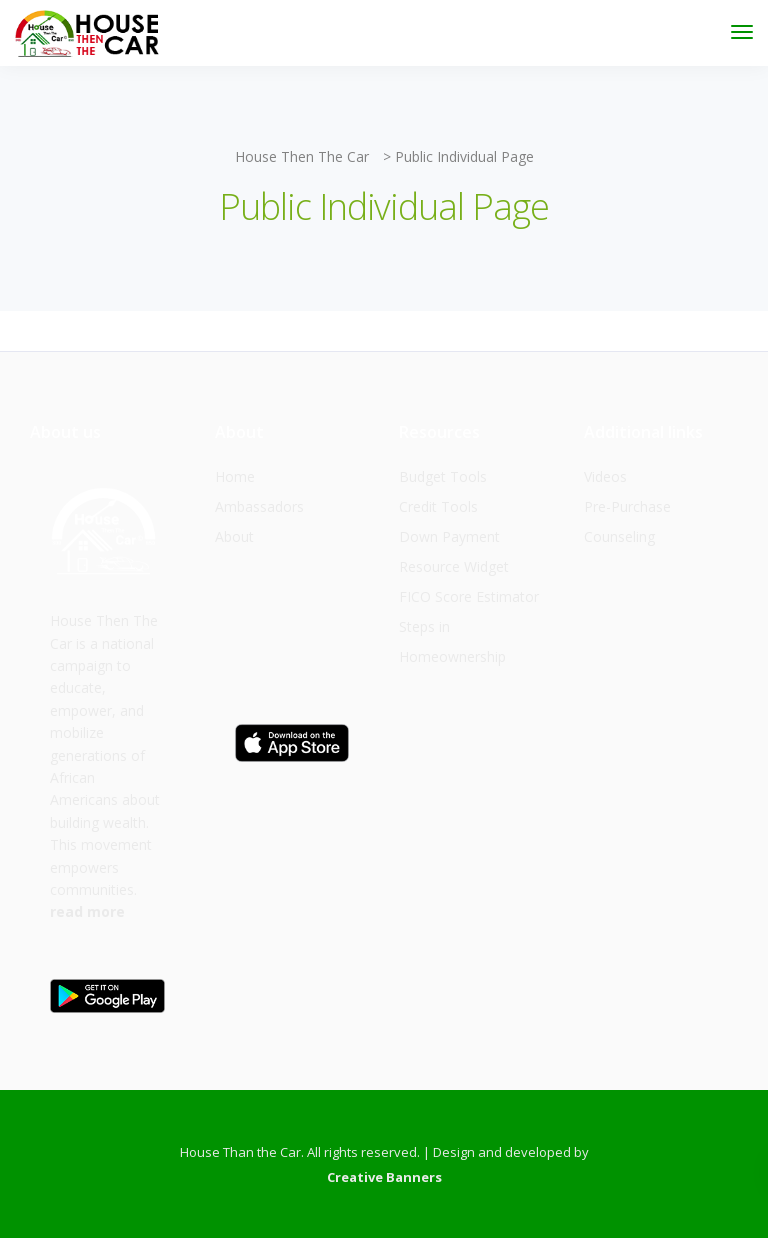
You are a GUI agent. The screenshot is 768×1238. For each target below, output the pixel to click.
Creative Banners (384, 1177)
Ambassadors (259, 506)
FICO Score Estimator (469, 596)
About (234, 536)
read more (87, 911)
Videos (605, 476)
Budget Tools (443, 476)
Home (235, 476)
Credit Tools (438, 506)
